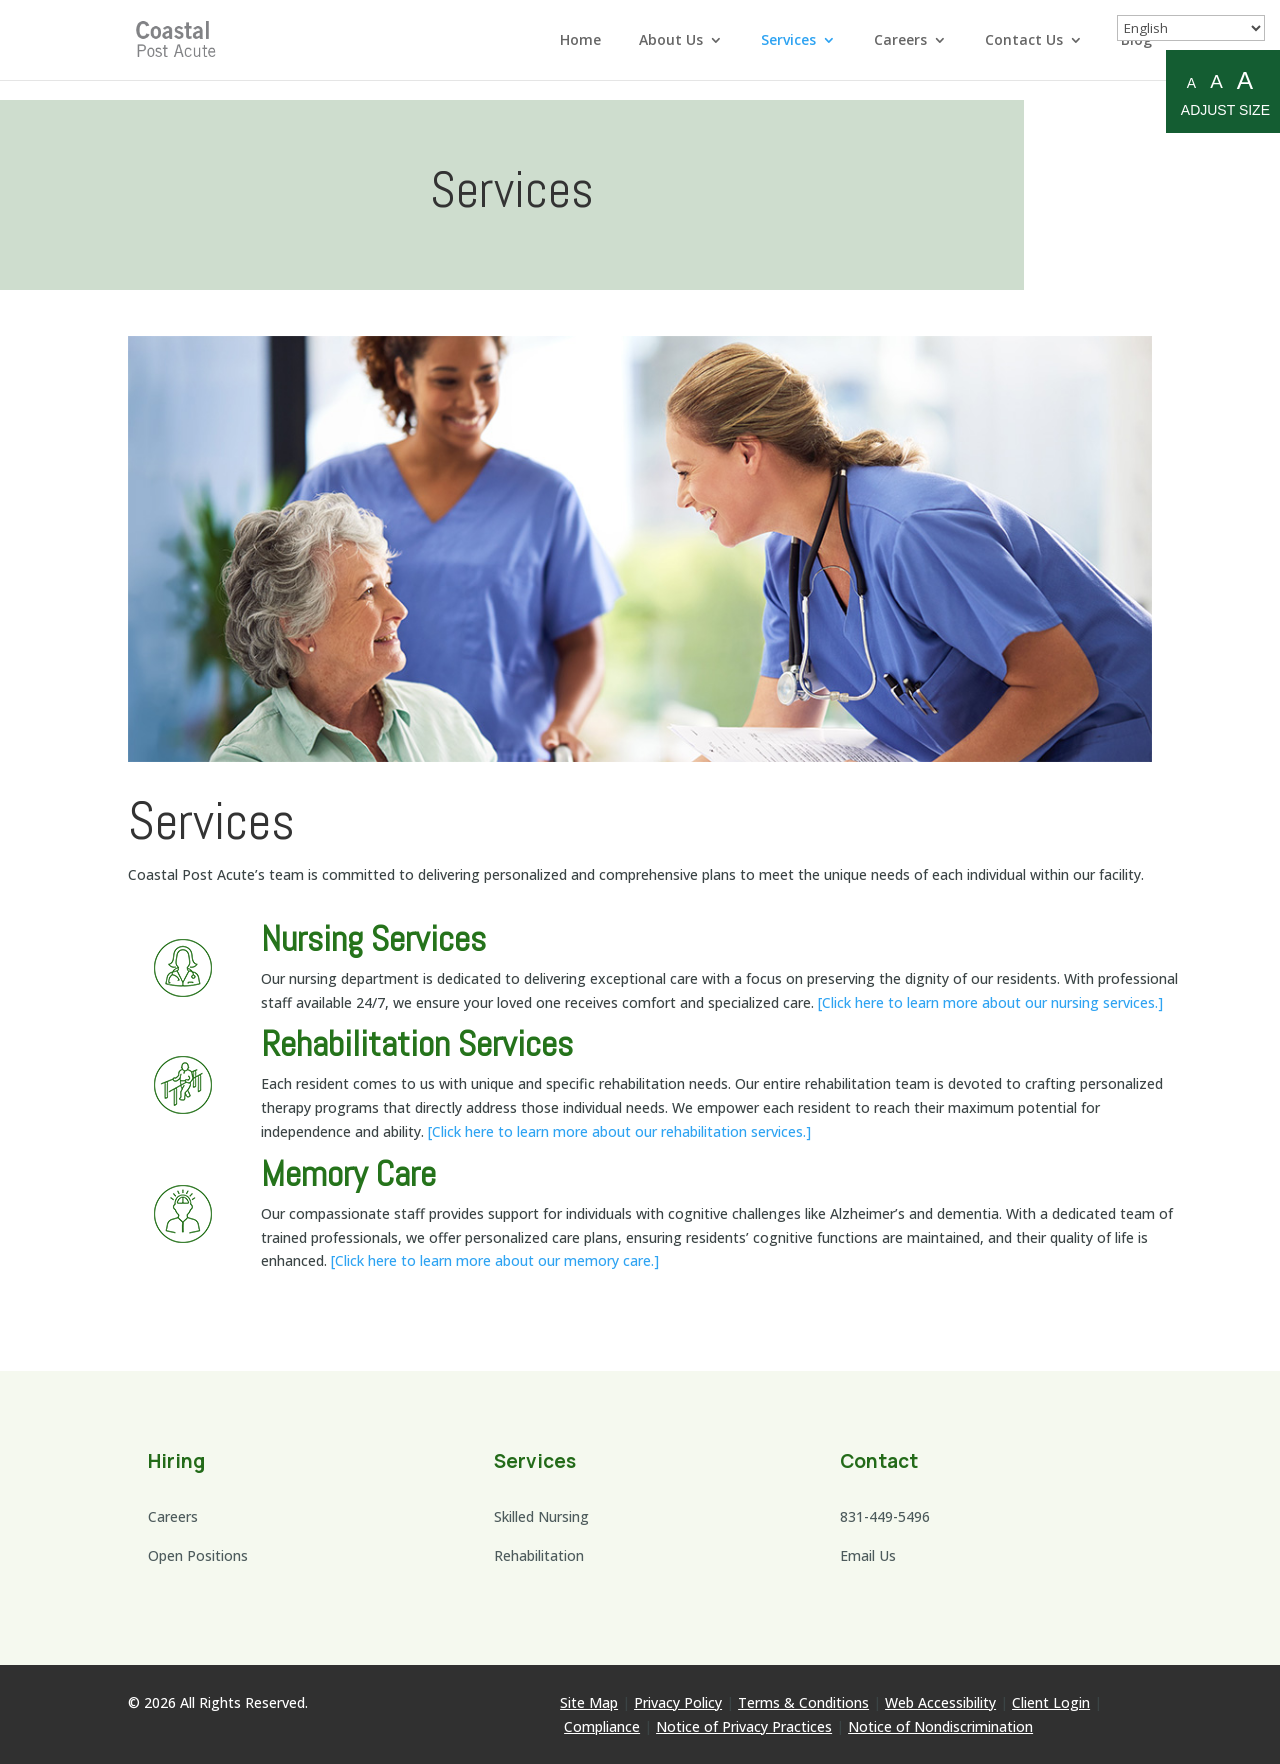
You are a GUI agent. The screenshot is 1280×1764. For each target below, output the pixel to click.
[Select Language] (1191, 28)
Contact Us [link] (1024, 41)
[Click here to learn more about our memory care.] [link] (495, 1260)
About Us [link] (671, 41)
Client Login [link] (1051, 1702)
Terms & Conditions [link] (803, 1702)
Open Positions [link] (198, 1555)
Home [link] (580, 41)
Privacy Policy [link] (678, 1702)
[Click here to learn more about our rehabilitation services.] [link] (619, 1131)
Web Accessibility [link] (940, 1702)
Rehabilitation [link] (539, 1555)
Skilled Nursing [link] (541, 1516)
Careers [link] (900, 41)
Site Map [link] (589, 1702)
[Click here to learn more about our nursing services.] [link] (990, 1002)
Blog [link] (1136, 41)
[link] (178, 38)
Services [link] (788, 41)
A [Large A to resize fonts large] (1245, 80)
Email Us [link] (868, 1555)
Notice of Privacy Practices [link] (744, 1726)
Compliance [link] (602, 1726)
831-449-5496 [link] (885, 1516)
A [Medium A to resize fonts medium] (1216, 81)
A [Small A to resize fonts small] (1191, 83)
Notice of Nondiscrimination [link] (940, 1726)
